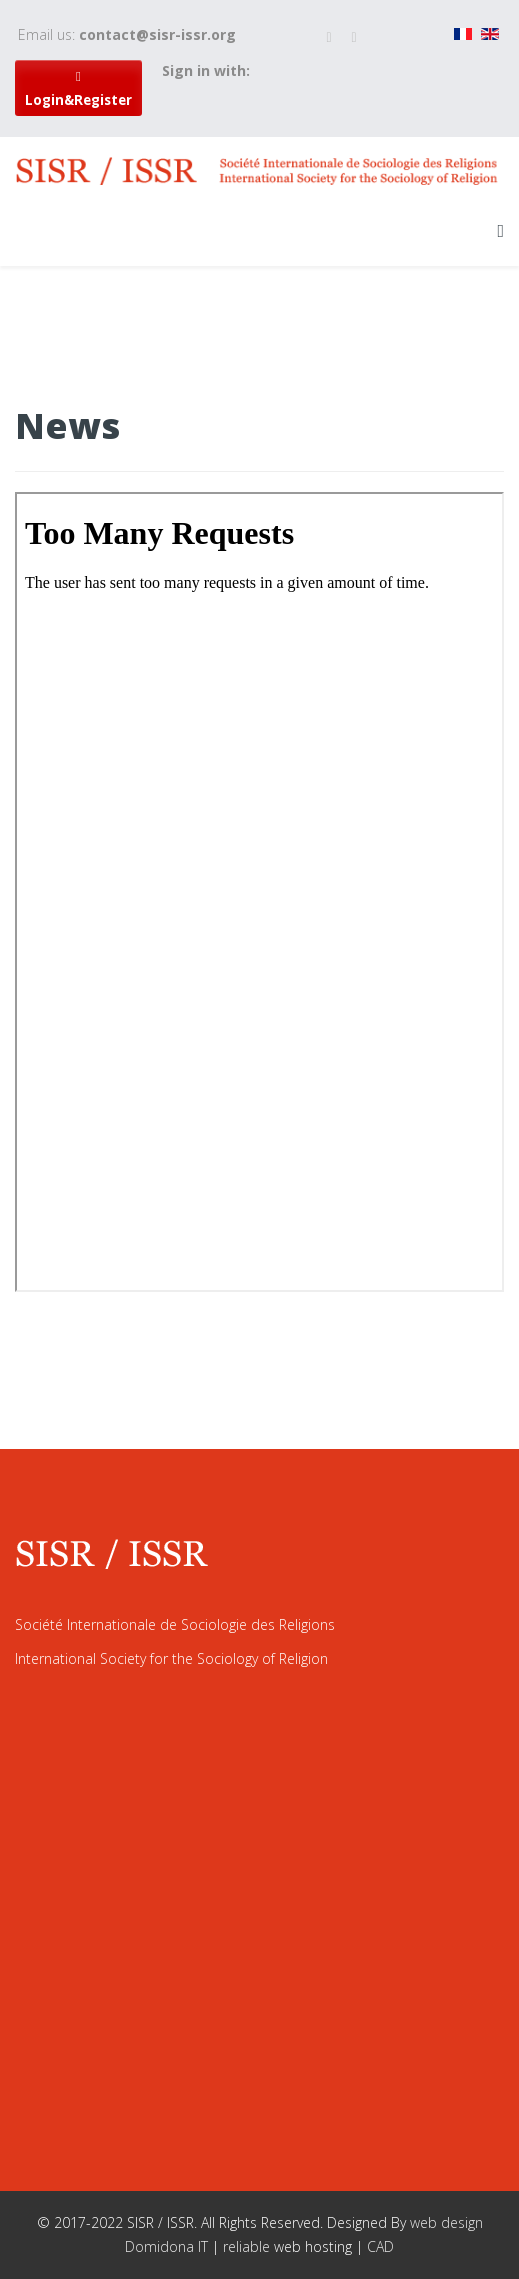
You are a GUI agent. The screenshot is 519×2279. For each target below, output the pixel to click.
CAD (380, 2246)
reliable (248, 2246)
